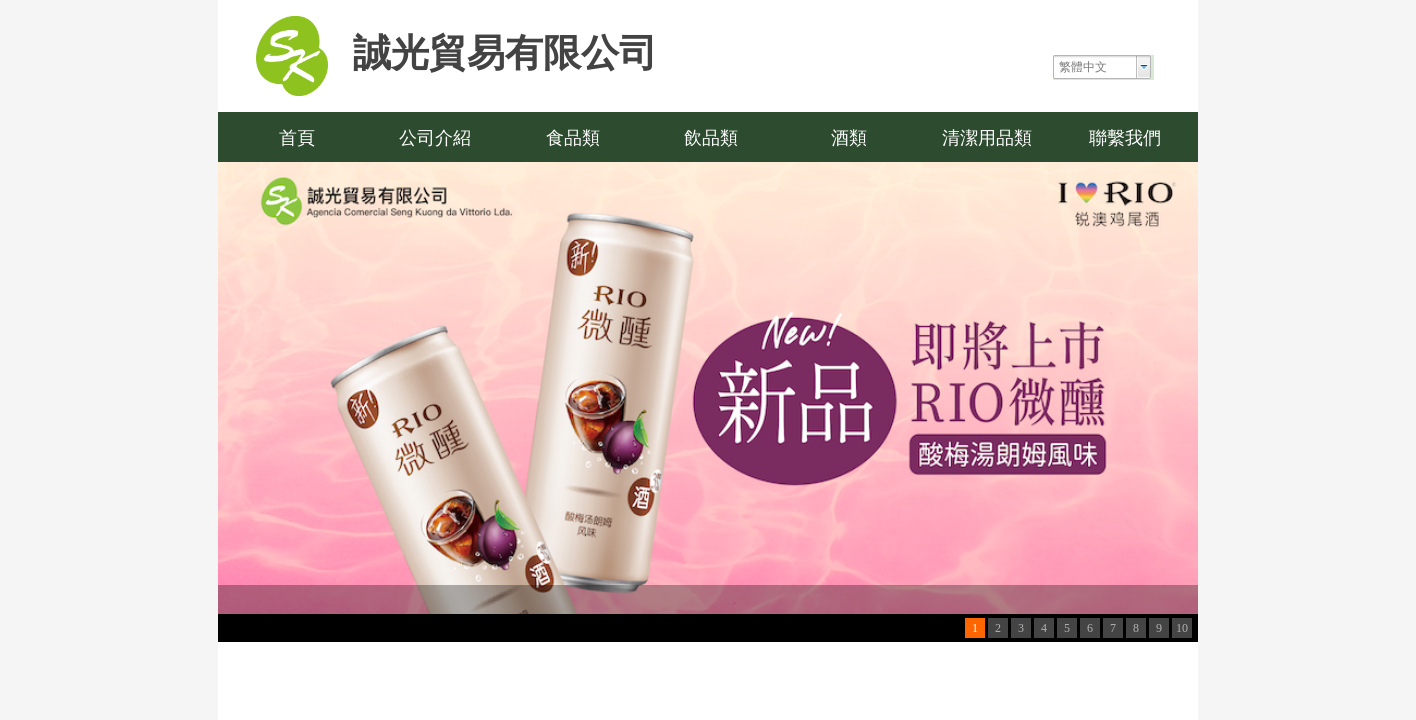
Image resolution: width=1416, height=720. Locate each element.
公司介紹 (435, 138)
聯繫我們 (1125, 138)
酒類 (849, 138)
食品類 (573, 138)
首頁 (297, 138)
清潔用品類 (987, 138)
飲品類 (711, 138)
